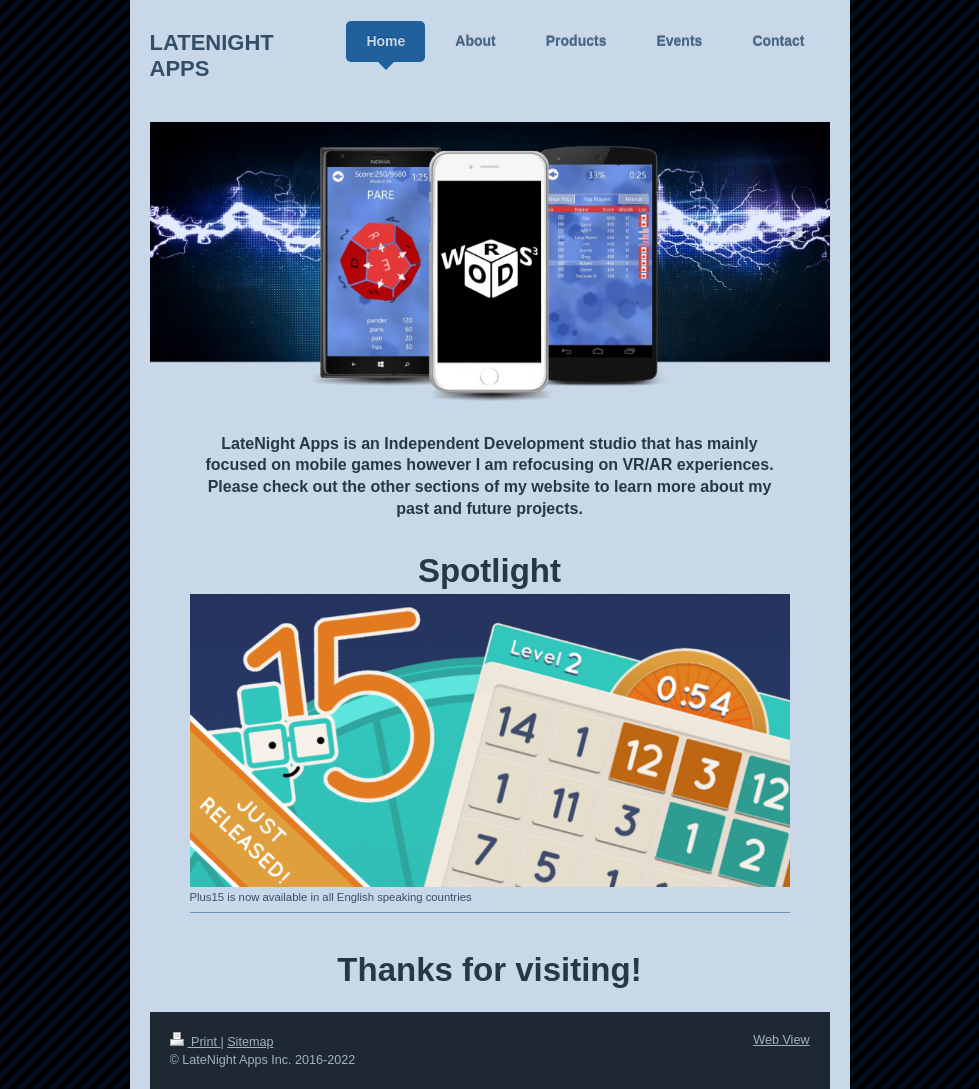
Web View (781, 1040)
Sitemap (250, 1042)
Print (195, 1042)
